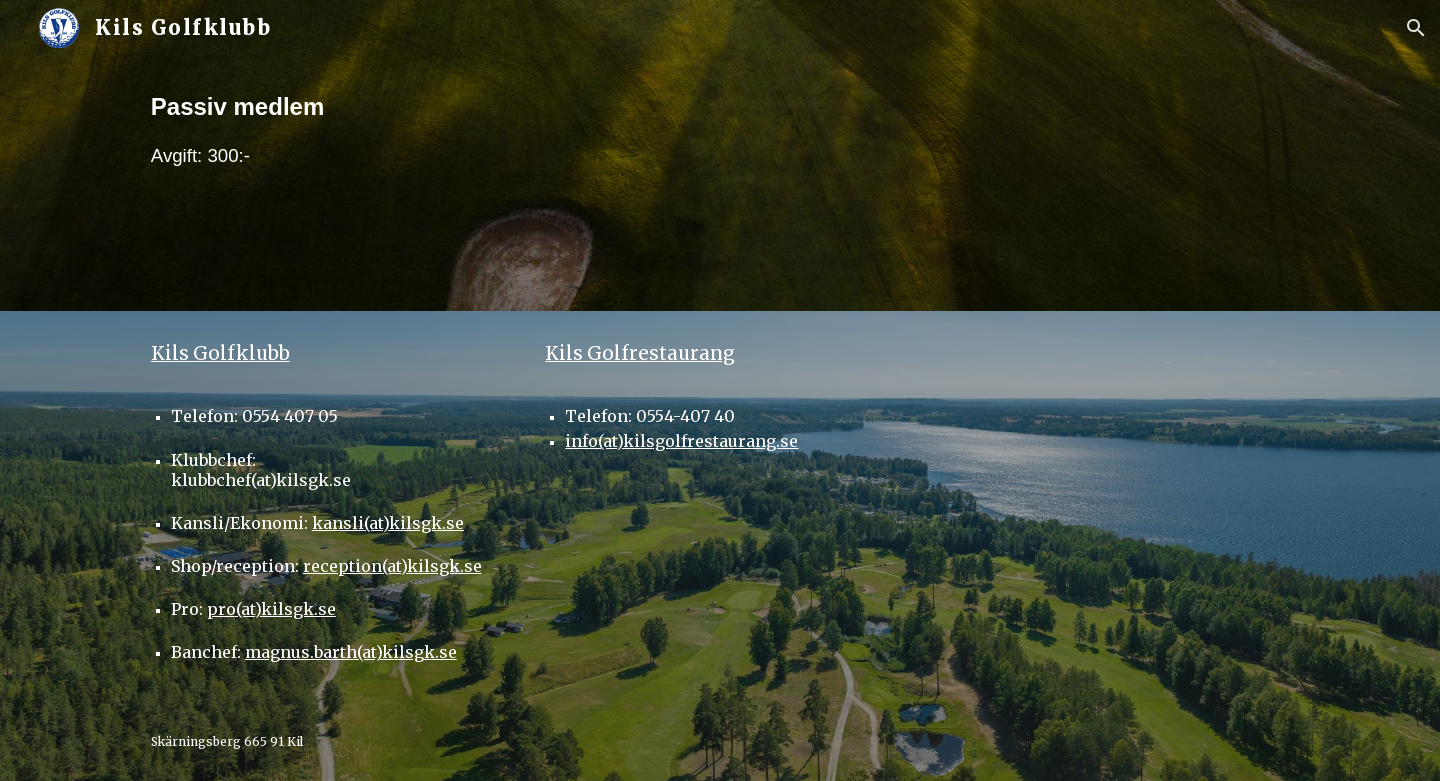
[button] (1416, 28)
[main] (720, 183)
